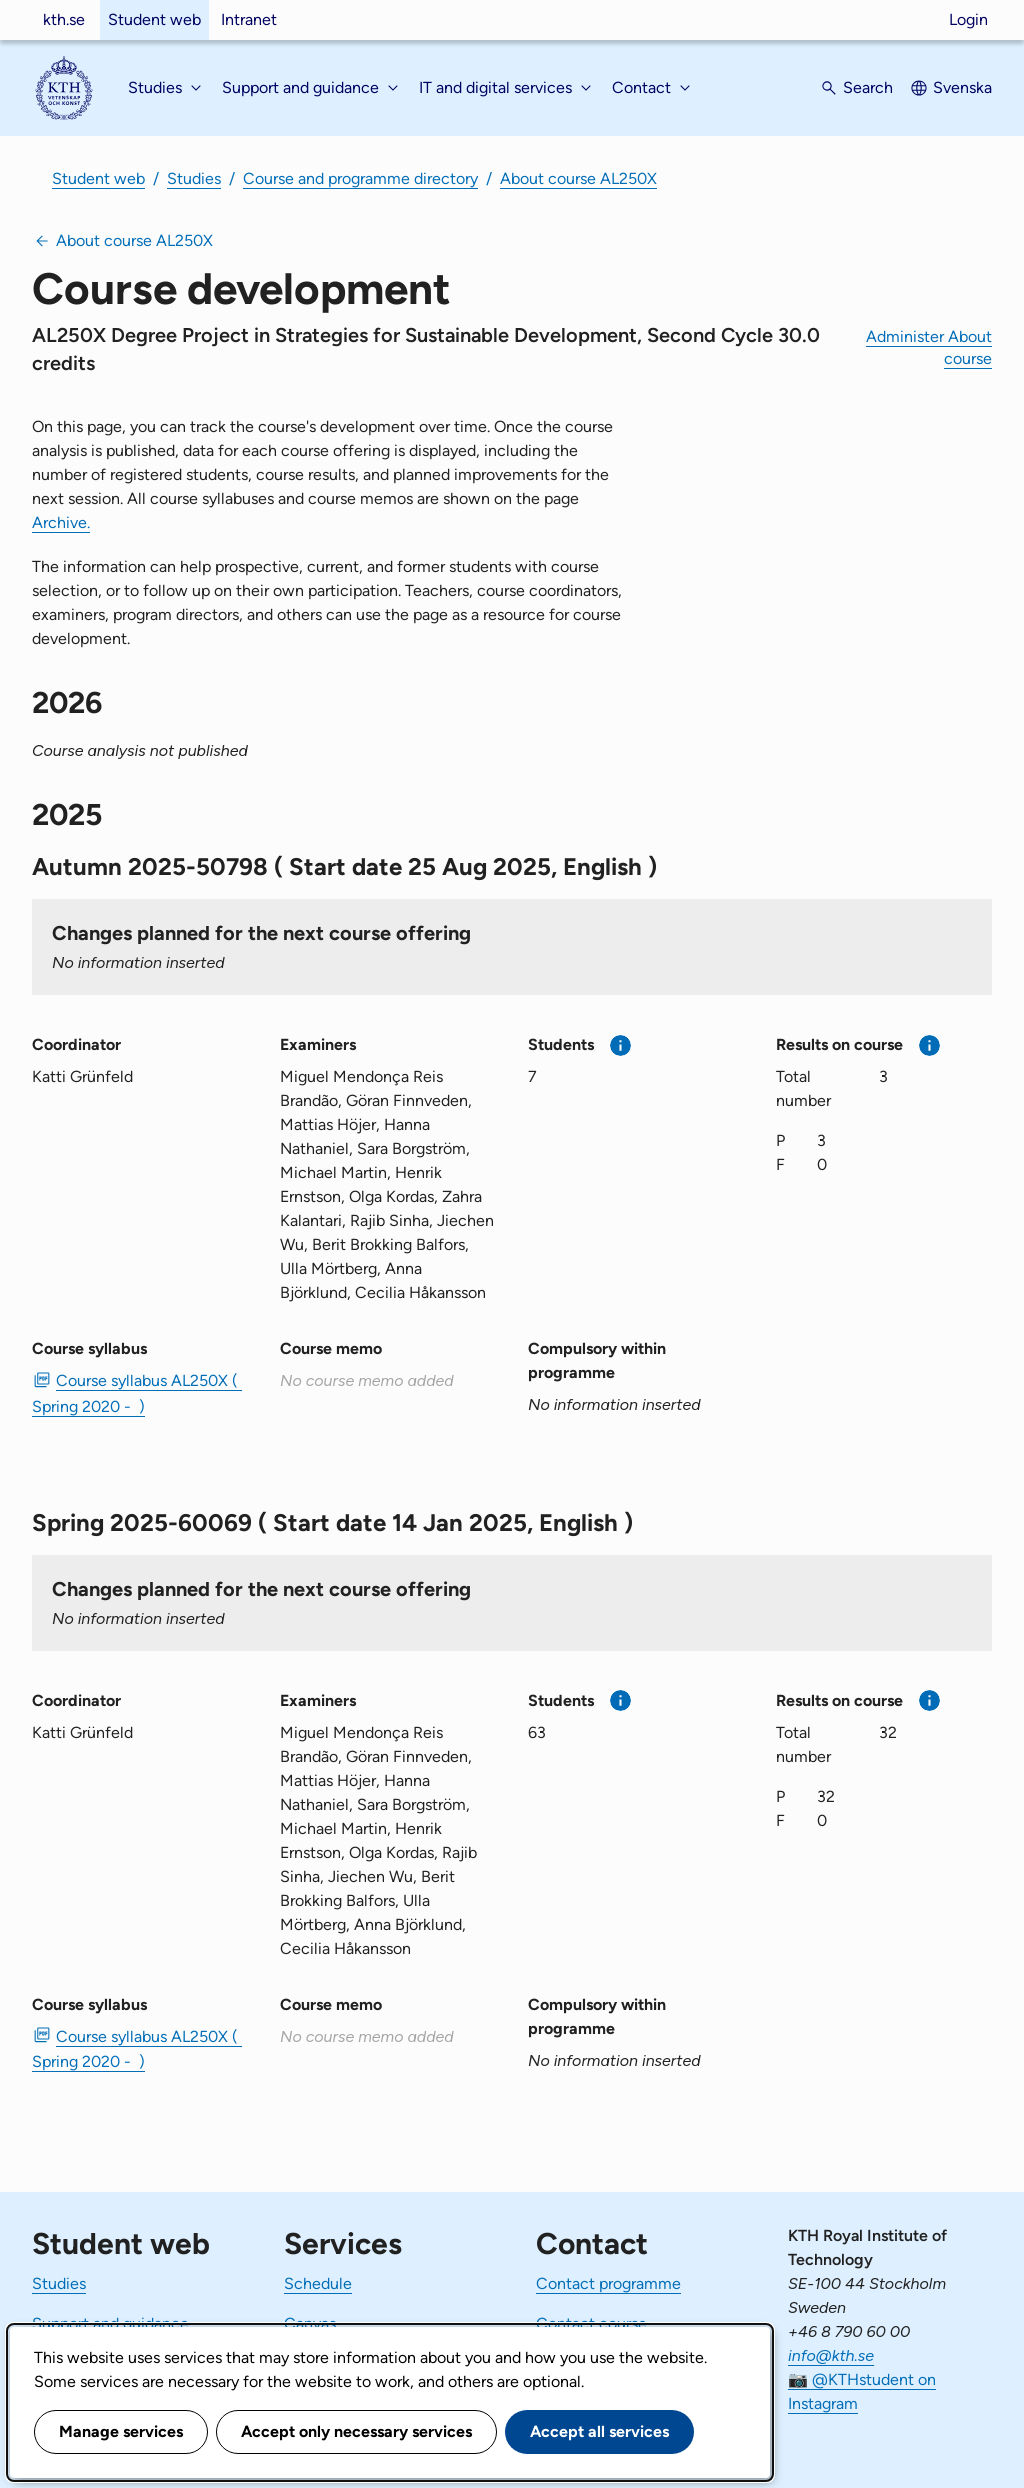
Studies (194, 178)
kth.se (64, 19)
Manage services (121, 2431)
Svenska (962, 87)
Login (968, 19)
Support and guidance (110, 2323)
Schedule (318, 2283)
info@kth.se (831, 2355)
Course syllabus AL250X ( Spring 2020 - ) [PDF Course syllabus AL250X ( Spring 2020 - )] (137, 1393)
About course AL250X (578, 178)
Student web (154, 19)
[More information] (620, 1045)
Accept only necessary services (356, 2431)
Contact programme (608, 2283)
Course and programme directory (360, 178)
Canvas (310, 2323)
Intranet (249, 19)
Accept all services (599, 2431)
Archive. (61, 522)
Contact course (591, 2323)
